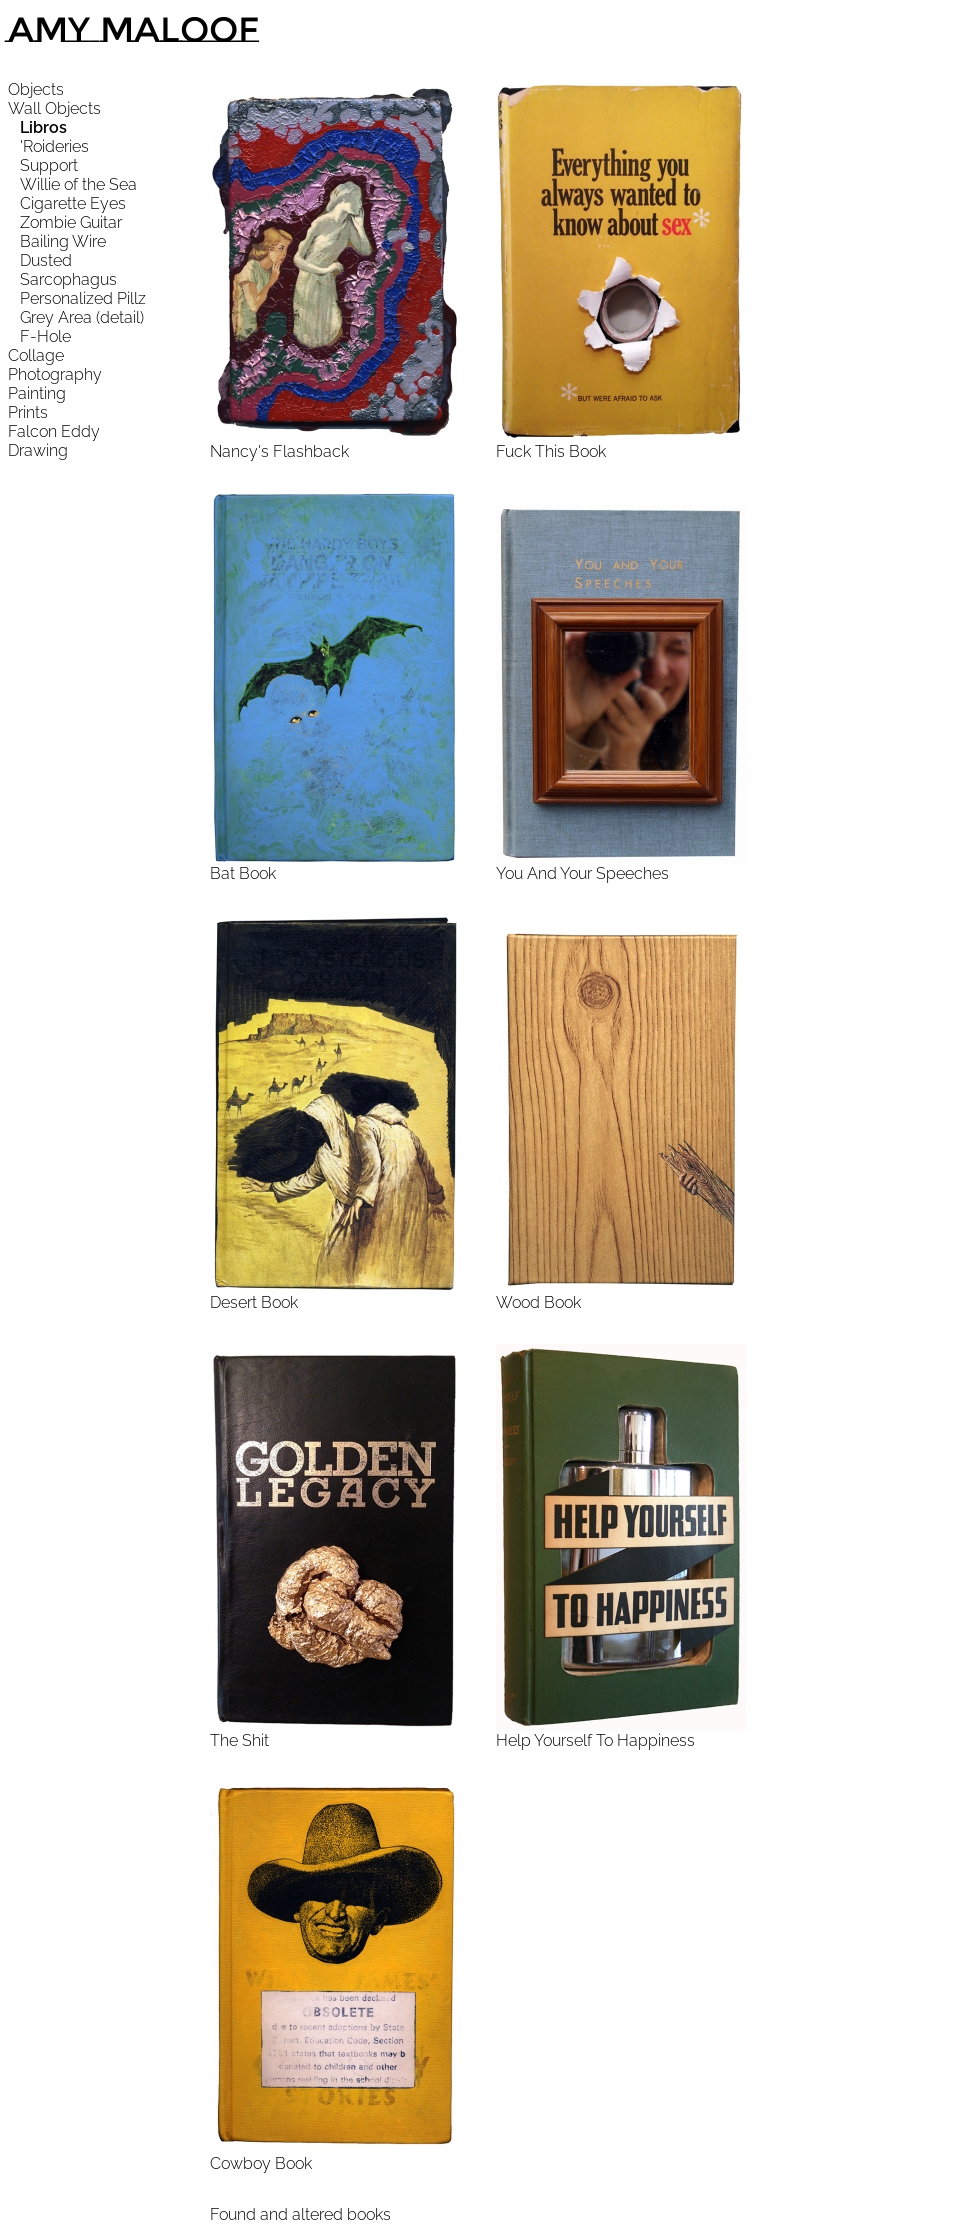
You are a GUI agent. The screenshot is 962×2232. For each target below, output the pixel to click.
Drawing (38, 450)
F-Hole (45, 336)
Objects (36, 89)
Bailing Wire (63, 241)
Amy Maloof (133, 29)
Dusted (46, 260)
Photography (55, 374)
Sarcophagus (68, 279)
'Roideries (54, 146)
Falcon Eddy (54, 431)
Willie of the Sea (78, 184)
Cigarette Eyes (73, 203)
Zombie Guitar (71, 222)
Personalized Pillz (83, 298)
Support (49, 165)
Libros (43, 127)
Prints (28, 412)
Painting (37, 393)
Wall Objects (54, 108)
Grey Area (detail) (82, 317)
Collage (36, 355)
